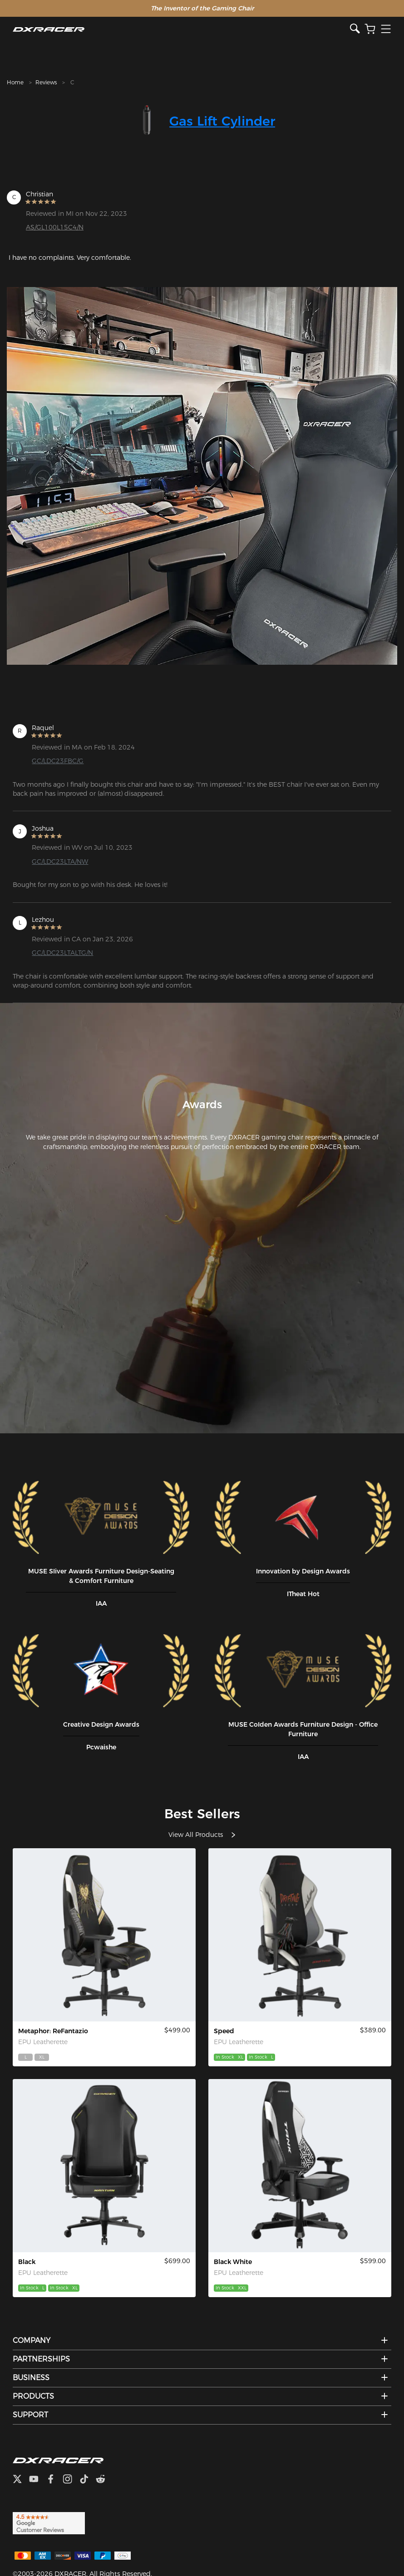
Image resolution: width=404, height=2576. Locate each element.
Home (15, 82)
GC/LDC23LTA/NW (60, 861)
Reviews (46, 82)
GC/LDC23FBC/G (58, 761)
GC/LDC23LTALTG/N (62, 953)
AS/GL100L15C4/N (55, 227)
